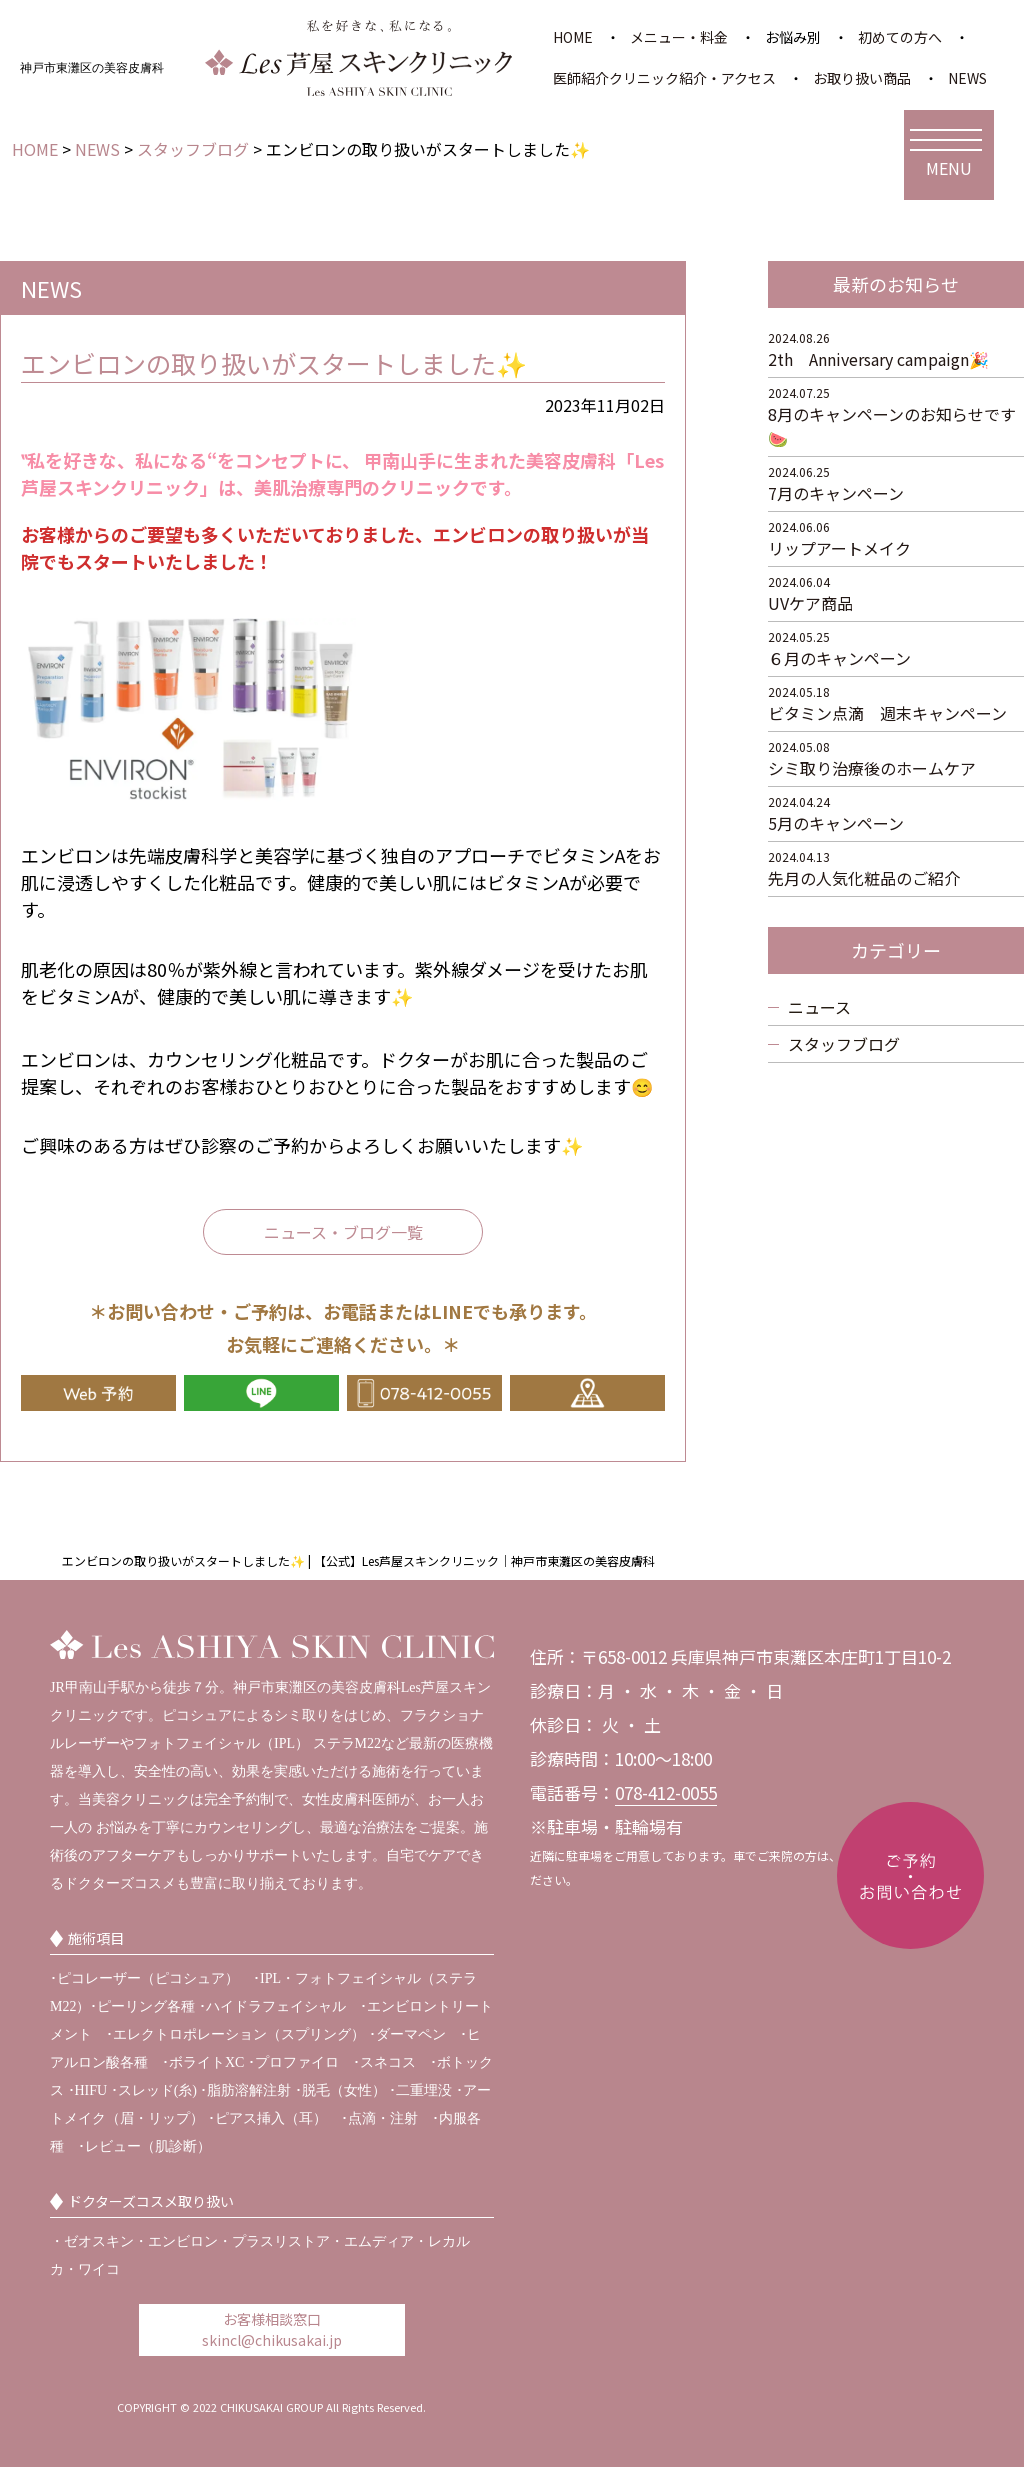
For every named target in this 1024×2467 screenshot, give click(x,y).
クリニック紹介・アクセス (694, 78)
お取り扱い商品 (862, 78)
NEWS (967, 78)
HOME (573, 37)
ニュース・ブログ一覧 (343, 1232)
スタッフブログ (844, 1044)
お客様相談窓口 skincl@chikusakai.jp (272, 2329)
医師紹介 (581, 78)
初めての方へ (900, 37)
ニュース (819, 1007)
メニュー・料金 (679, 37)
